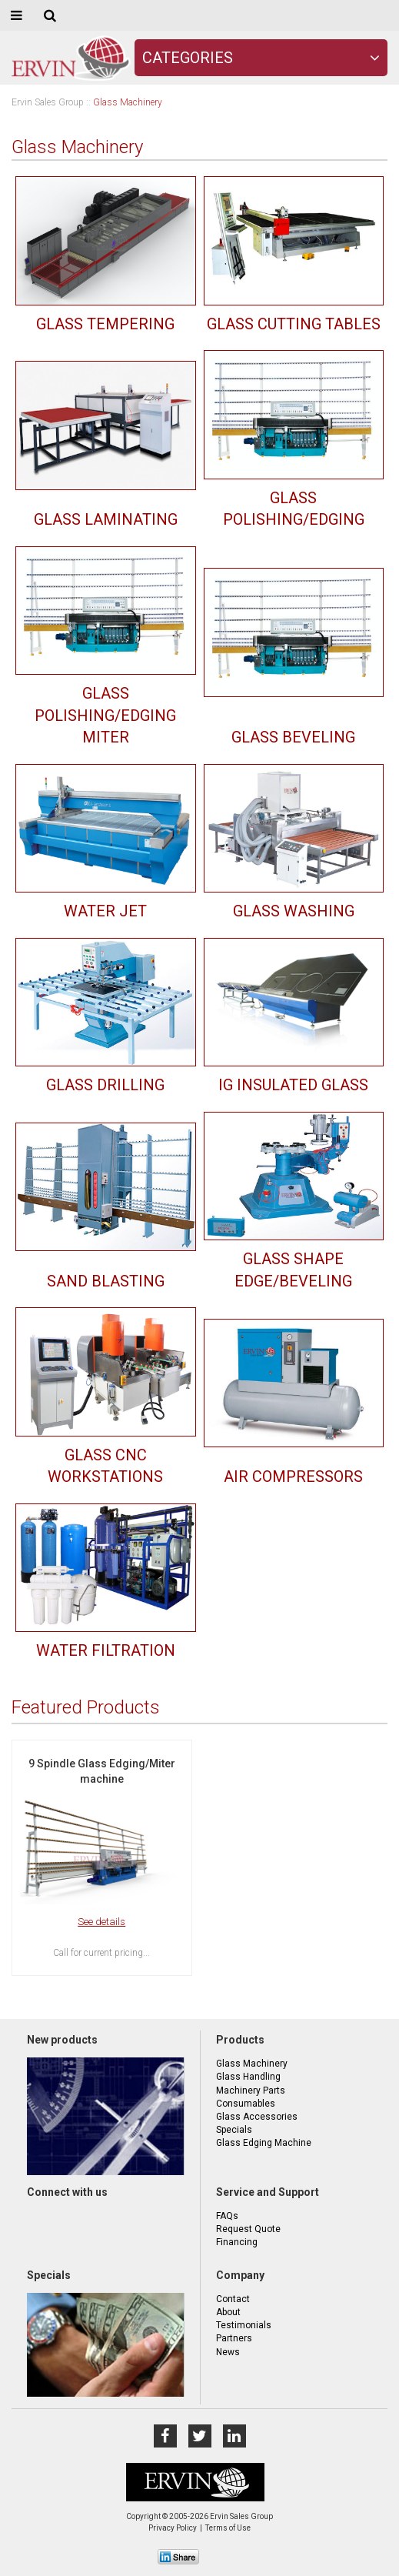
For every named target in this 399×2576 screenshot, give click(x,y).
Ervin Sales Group (48, 103)
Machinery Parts (250, 2090)
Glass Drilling (105, 1085)
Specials (234, 2129)
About (228, 2312)
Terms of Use (228, 2528)
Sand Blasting (106, 1281)
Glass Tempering (105, 324)
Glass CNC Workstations (105, 1466)
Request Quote (248, 2229)
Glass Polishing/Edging (293, 509)
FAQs (227, 2216)
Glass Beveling (293, 737)
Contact (233, 2299)
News (228, 2352)
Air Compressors (293, 1476)
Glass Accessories (257, 2116)
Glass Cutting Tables (294, 324)
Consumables (245, 2103)
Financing (237, 2242)
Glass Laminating (106, 519)
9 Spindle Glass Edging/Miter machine (101, 1771)
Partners (234, 2338)
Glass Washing (293, 911)
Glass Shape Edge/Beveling (293, 1270)
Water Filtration (105, 1650)
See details (101, 1921)
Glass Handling (248, 2076)
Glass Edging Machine (263, 2142)
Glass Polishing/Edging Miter (105, 715)
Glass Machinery (252, 2063)
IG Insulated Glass (293, 1085)
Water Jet (105, 911)
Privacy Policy (172, 2528)
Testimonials (243, 2325)
